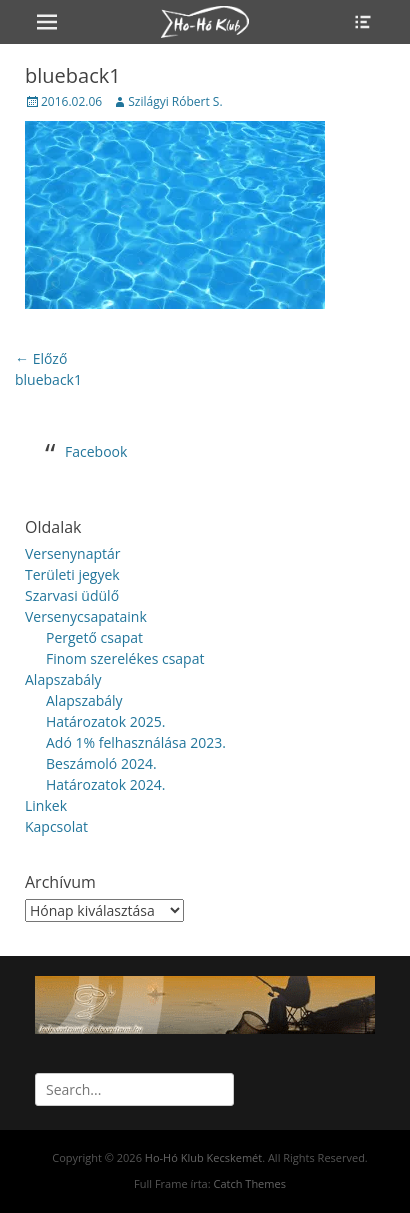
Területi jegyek (72, 574)
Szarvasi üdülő (72, 595)
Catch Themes (249, 1183)
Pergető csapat (94, 637)
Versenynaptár (72, 553)
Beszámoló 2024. (101, 763)
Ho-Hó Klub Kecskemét (203, 1157)
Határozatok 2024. (105, 784)
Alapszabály (63, 679)
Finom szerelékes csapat (125, 658)
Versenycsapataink (86, 616)
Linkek (46, 805)
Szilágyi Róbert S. (175, 101)
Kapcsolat (56, 826)
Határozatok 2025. (105, 721)
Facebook (96, 451)
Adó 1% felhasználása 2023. (136, 742)
